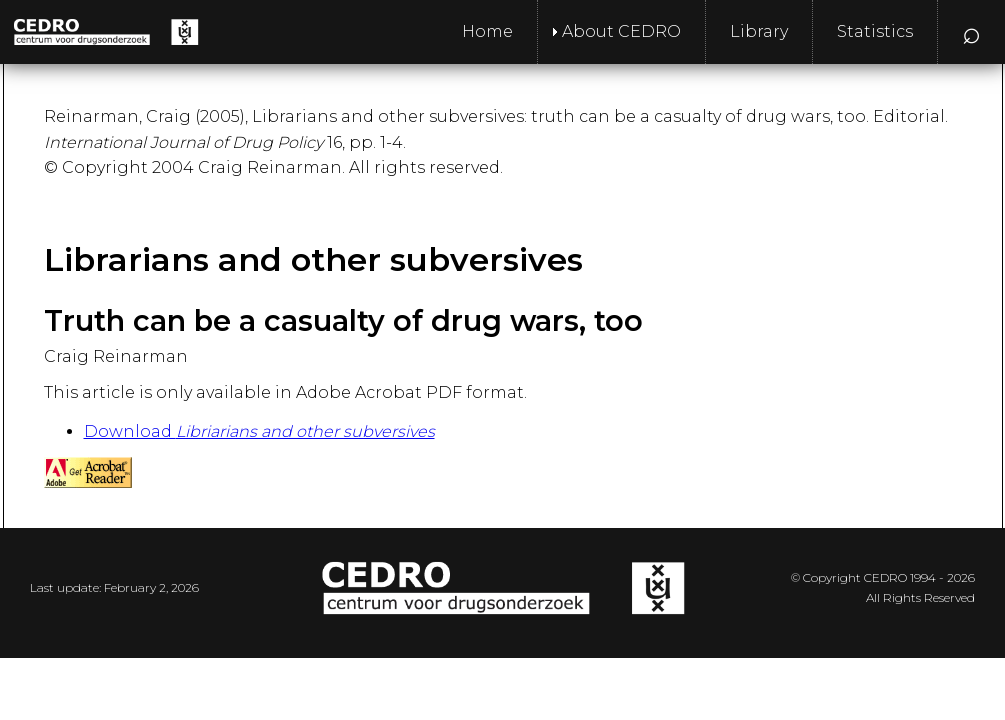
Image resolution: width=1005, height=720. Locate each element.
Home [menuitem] (487, 31)
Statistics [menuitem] (875, 31)
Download (259, 431)
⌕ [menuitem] (971, 31)
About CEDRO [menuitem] (621, 31)
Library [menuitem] (759, 31)
